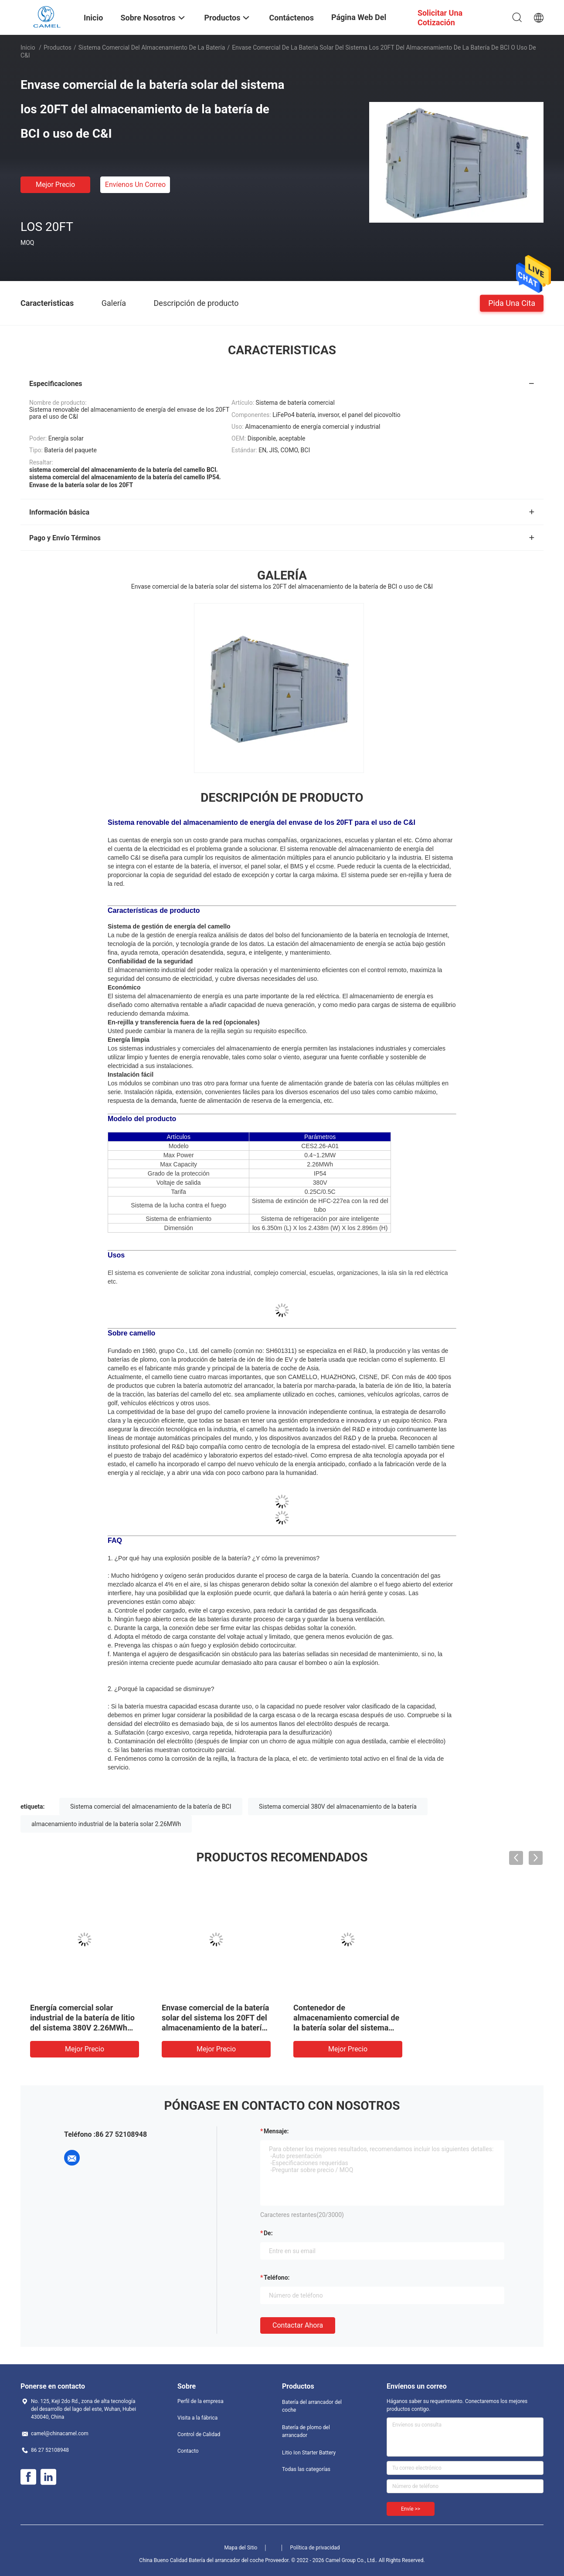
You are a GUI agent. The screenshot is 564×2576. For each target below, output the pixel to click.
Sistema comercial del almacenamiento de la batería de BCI (150, 1806)
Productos (57, 47)
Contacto (188, 2451)
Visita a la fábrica (197, 2418)
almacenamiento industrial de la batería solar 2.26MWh (106, 1823)
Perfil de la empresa (200, 2401)
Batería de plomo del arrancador (306, 2431)
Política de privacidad (315, 2548)
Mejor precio (55, 184)
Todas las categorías (306, 2469)
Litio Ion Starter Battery (309, 2453)
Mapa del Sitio (240, 2548)
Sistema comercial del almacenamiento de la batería (151, 47)
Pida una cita (511, 302)
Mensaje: (276, 2131)
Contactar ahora (297, 2325)
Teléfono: (276, 2277)
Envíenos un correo (135, 184)
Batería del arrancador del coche (312, 2406)
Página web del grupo (358, 24)
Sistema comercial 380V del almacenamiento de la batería (338, 1806)
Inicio (27, 47)
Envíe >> (410, 2509)
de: (268, 2233)
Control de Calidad (198, 2434)
